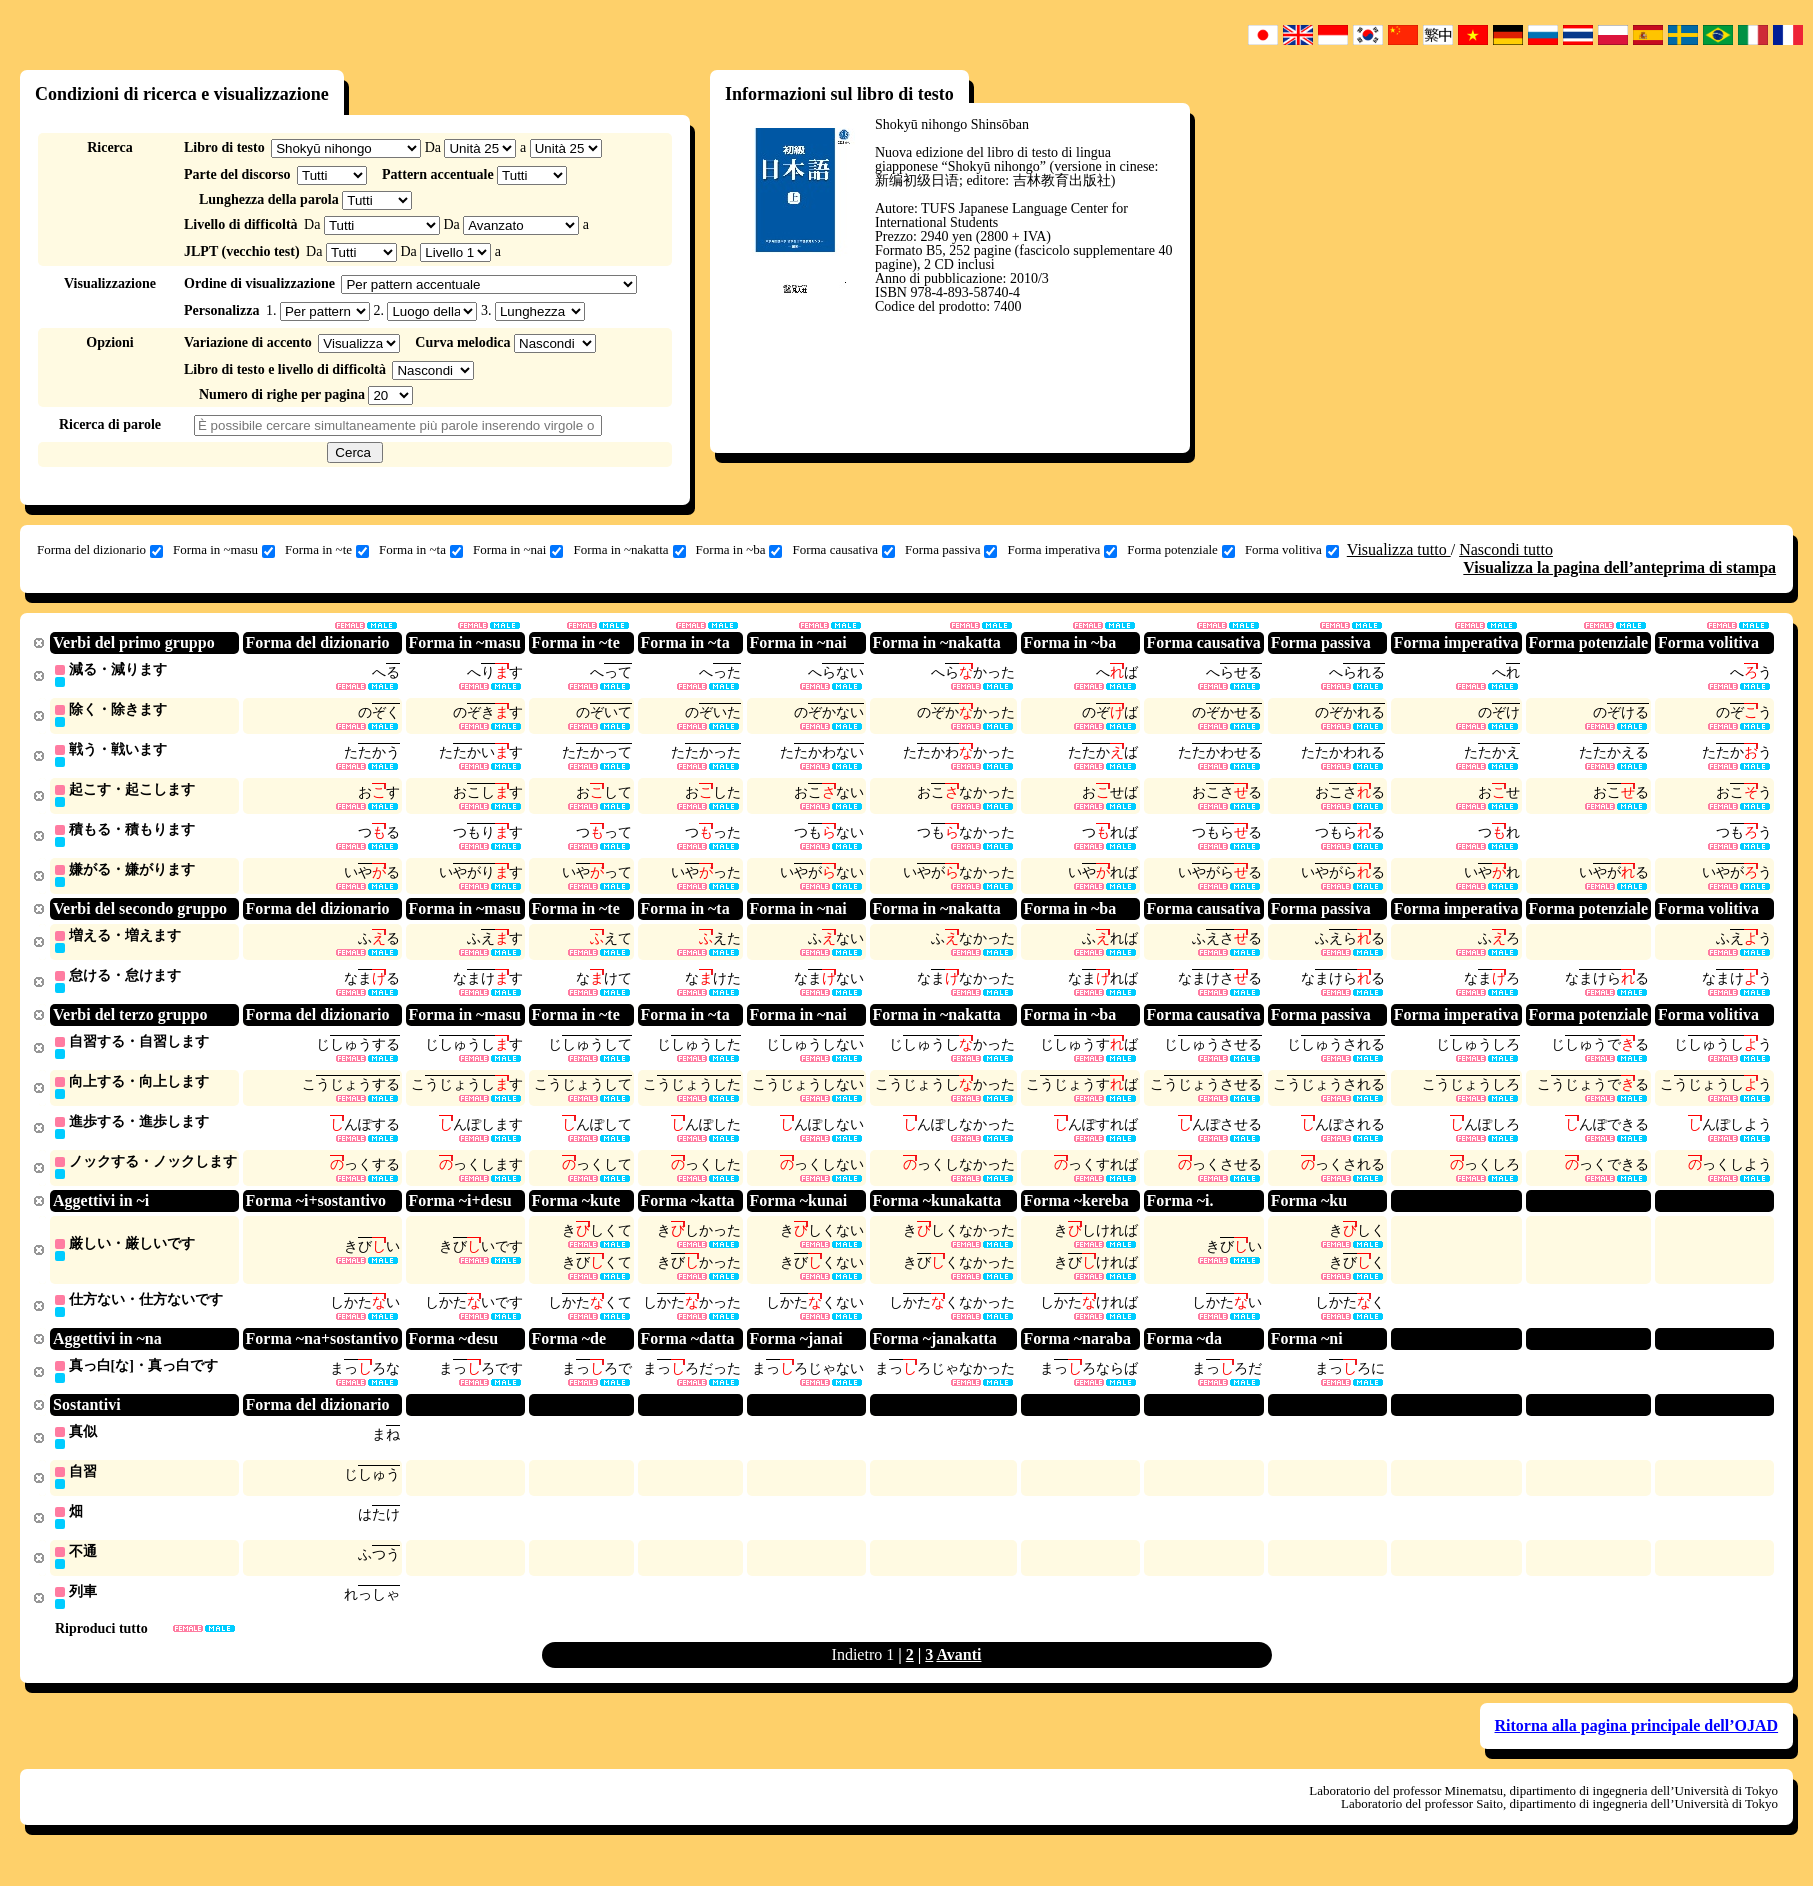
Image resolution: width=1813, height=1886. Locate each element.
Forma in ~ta (421, 550)
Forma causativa (843, 550)
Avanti (958, 1675)
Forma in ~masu (224, 550)
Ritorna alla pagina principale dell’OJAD (1637, 1746)
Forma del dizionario (100, 550)
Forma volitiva (1292, 550)
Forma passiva (951, 550)
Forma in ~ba (739, 550)
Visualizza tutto (1399, 549)
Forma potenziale (1181, 550)
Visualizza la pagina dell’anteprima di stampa (1619, 567)
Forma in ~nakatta (629, 550)
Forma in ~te (327, 550)
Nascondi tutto (1506, 549)
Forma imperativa (1062, 550)
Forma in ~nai (518, 550)
